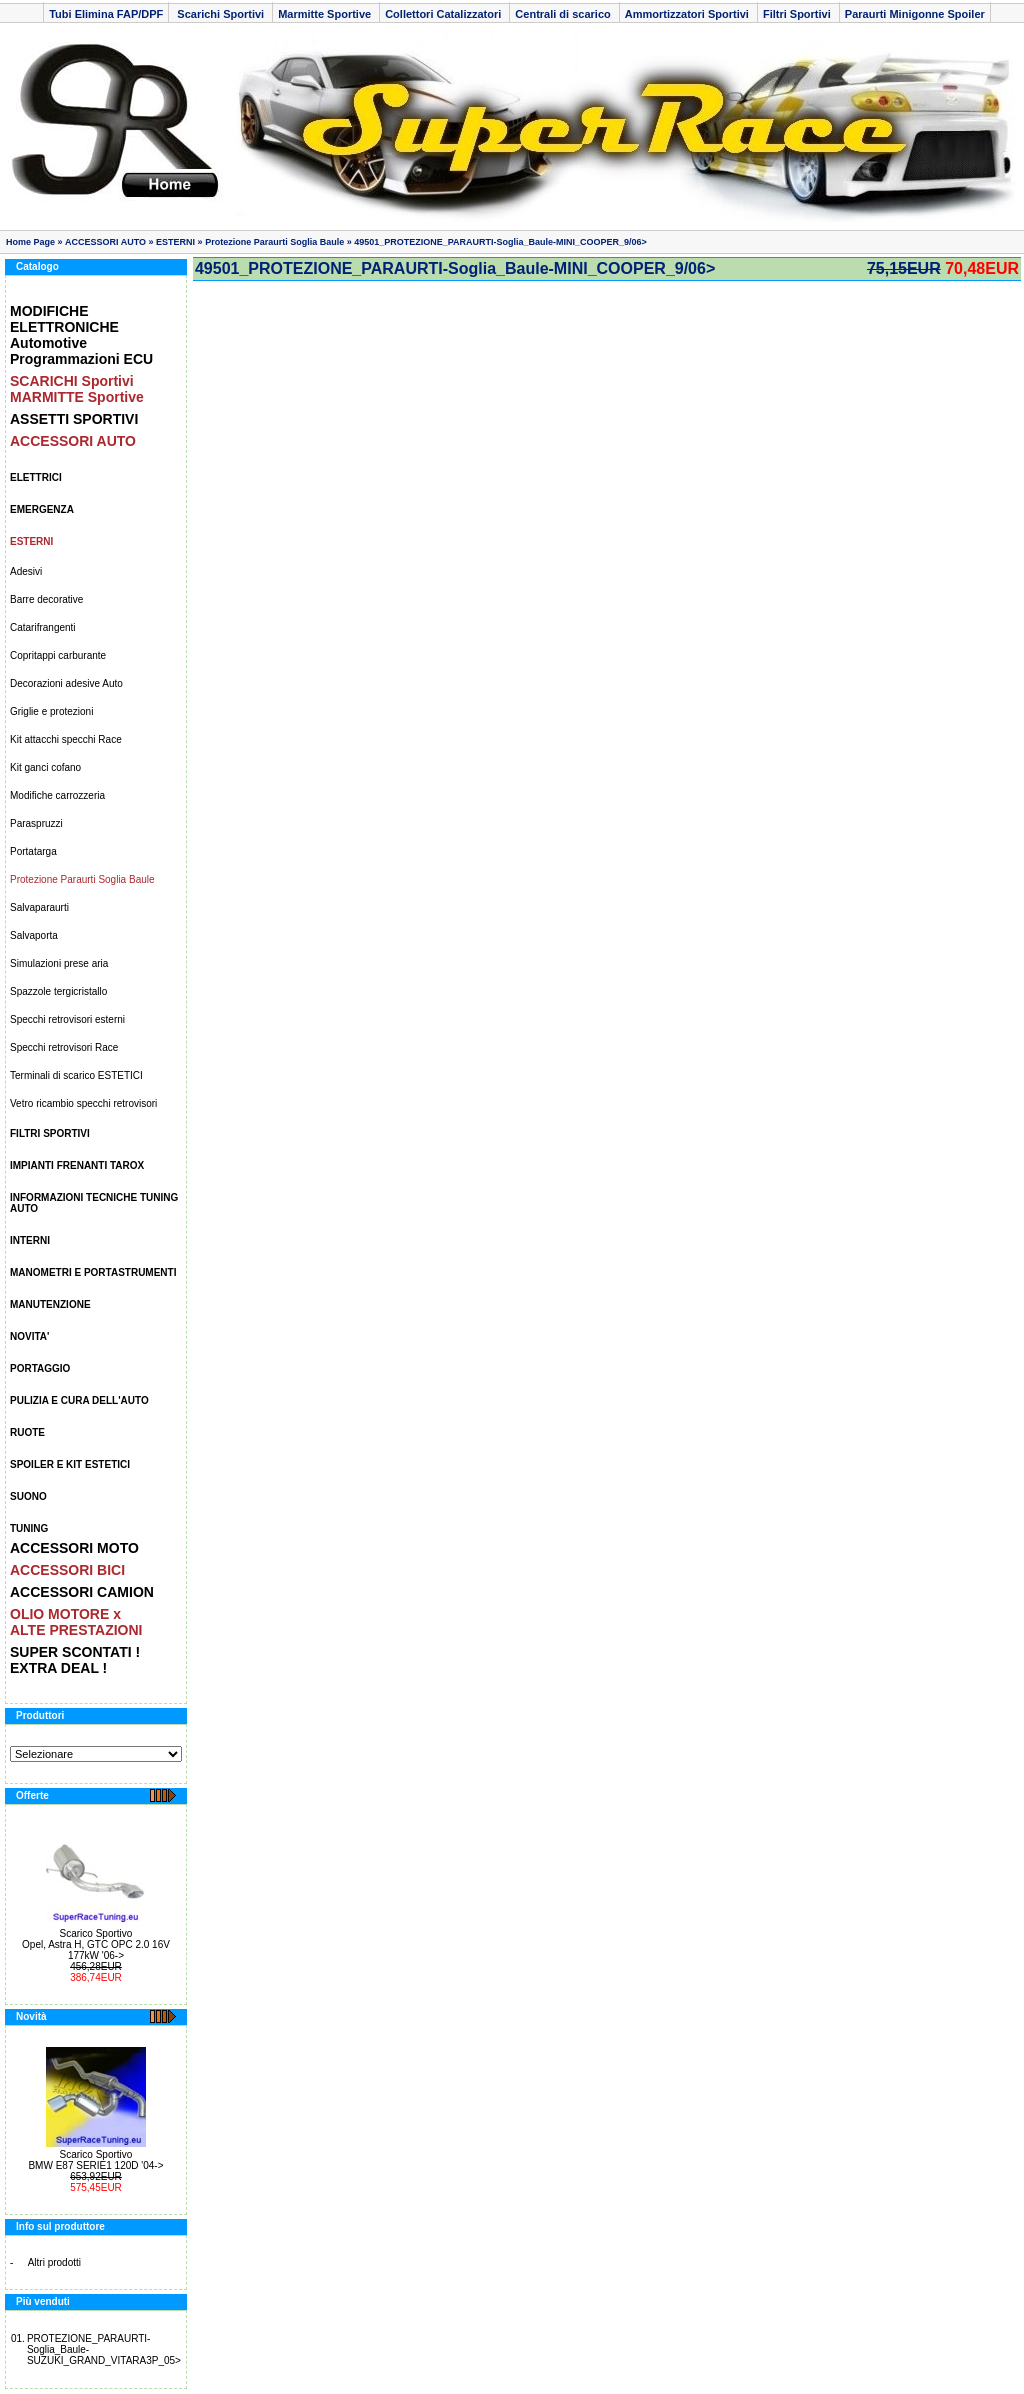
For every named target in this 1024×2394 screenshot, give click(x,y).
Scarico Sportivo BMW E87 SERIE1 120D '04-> (95, 2160)
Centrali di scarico (564, 14)
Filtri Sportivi (798, 14)
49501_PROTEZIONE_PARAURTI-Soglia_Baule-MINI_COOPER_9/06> (500, 242)
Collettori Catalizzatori (444, 14)
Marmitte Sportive (326, 14)
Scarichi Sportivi (220, 14)
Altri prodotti (54, 2262)
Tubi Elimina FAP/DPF (106, 14)
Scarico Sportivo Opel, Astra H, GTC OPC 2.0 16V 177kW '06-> (96, 1944)
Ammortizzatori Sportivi (688, 14)
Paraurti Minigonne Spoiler (915, 14)
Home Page (30, 242)
